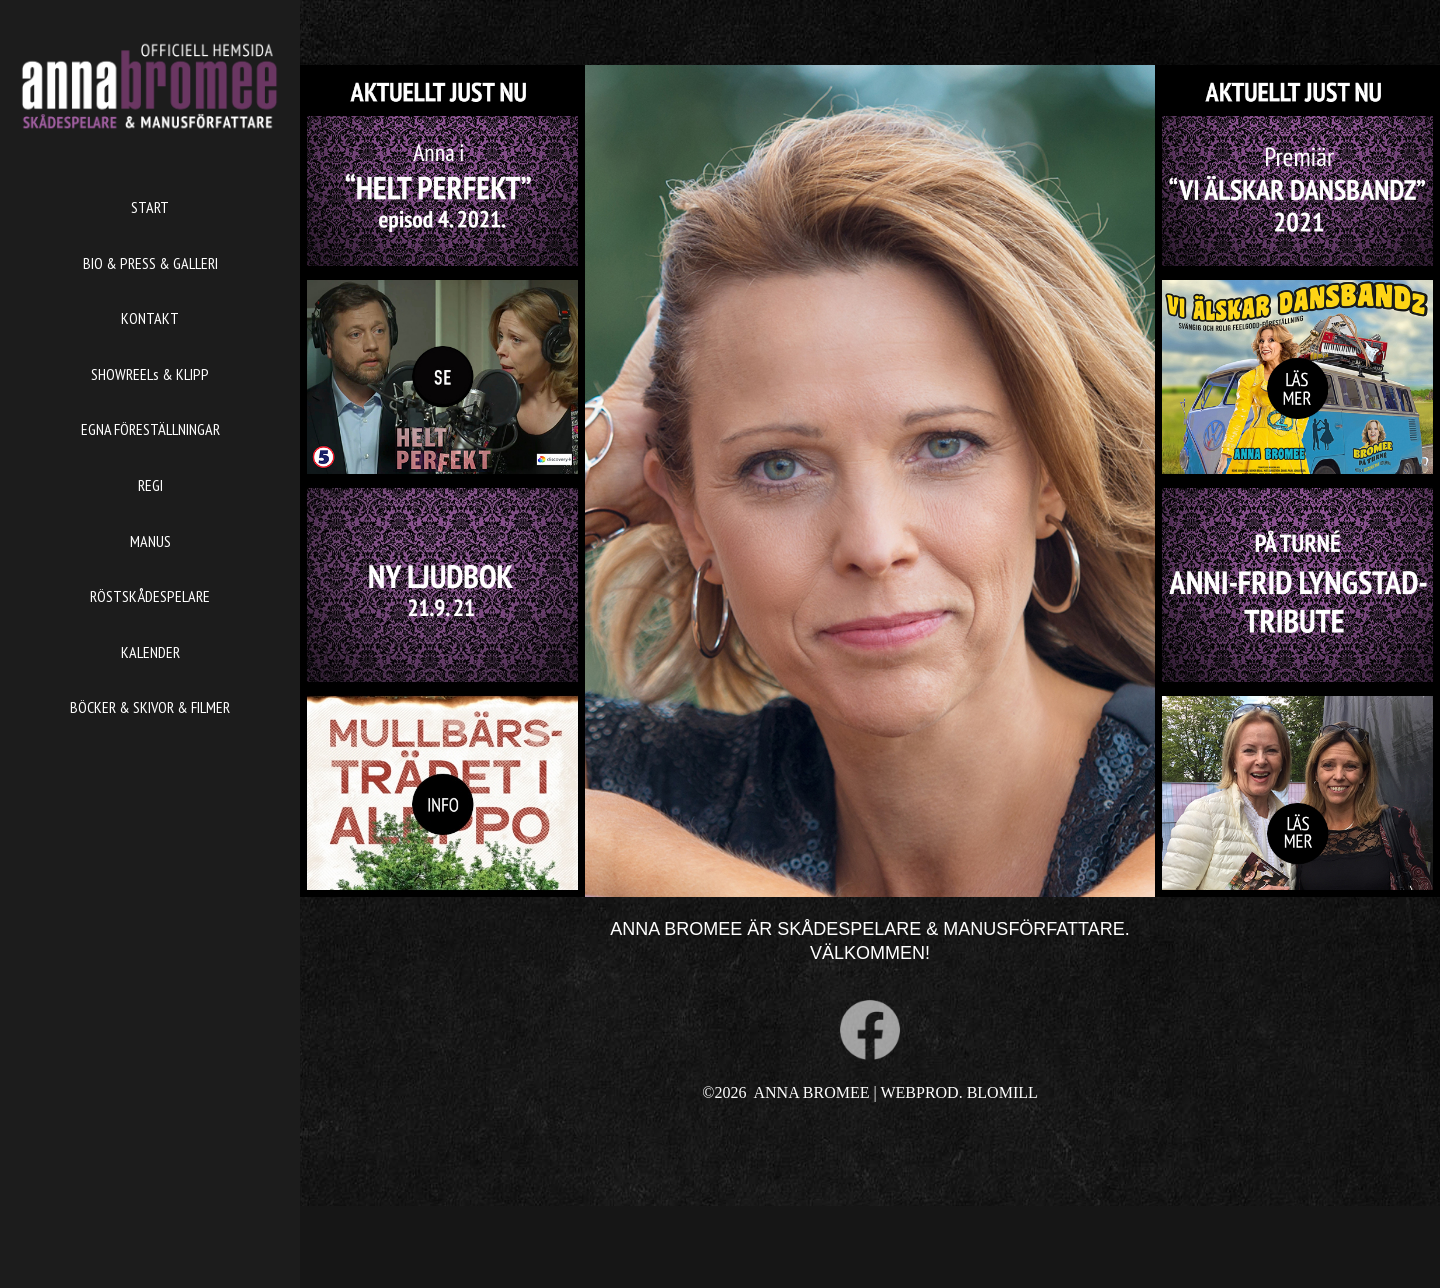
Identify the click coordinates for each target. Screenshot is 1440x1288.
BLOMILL (1002, 1092)
